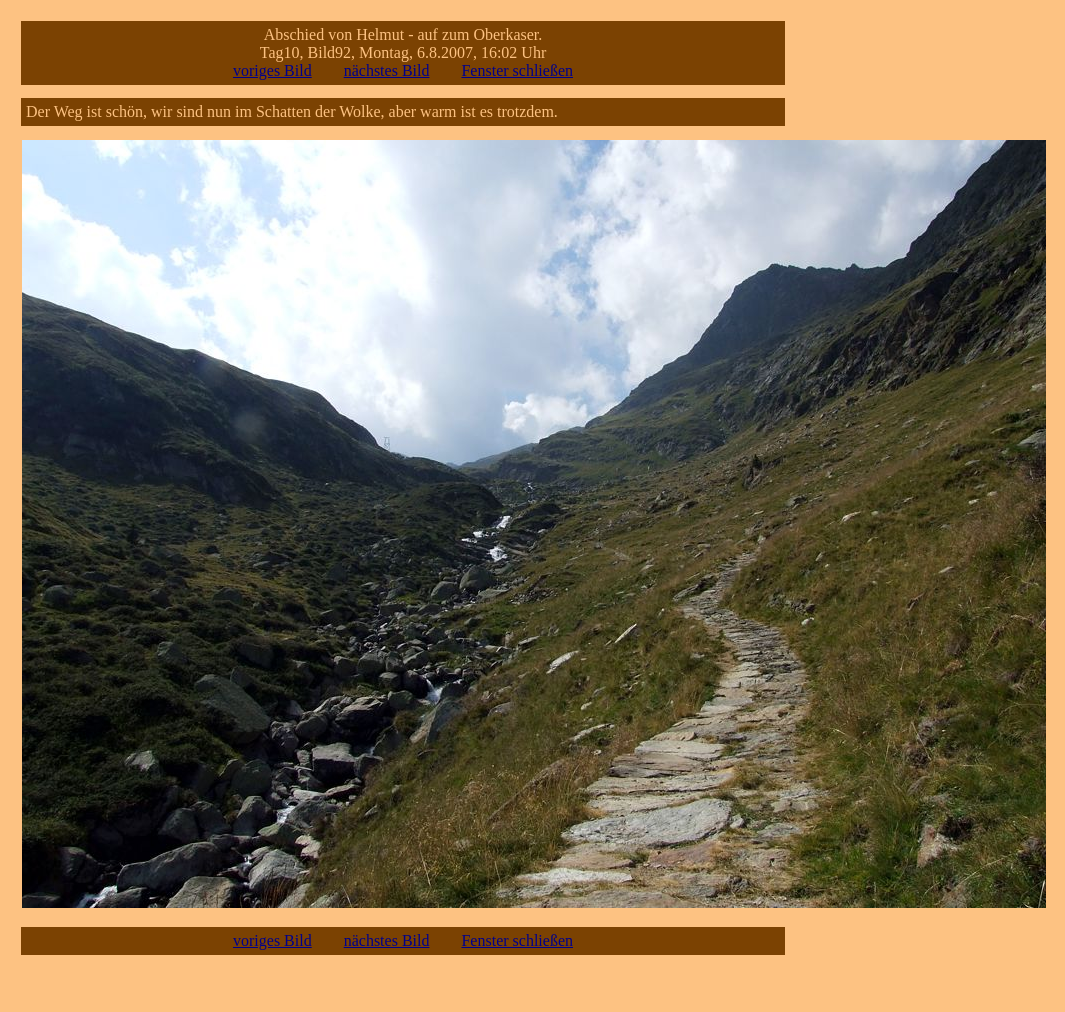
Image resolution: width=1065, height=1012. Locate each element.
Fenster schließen (517, 70)
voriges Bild (272, 70)
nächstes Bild (387, 70)
